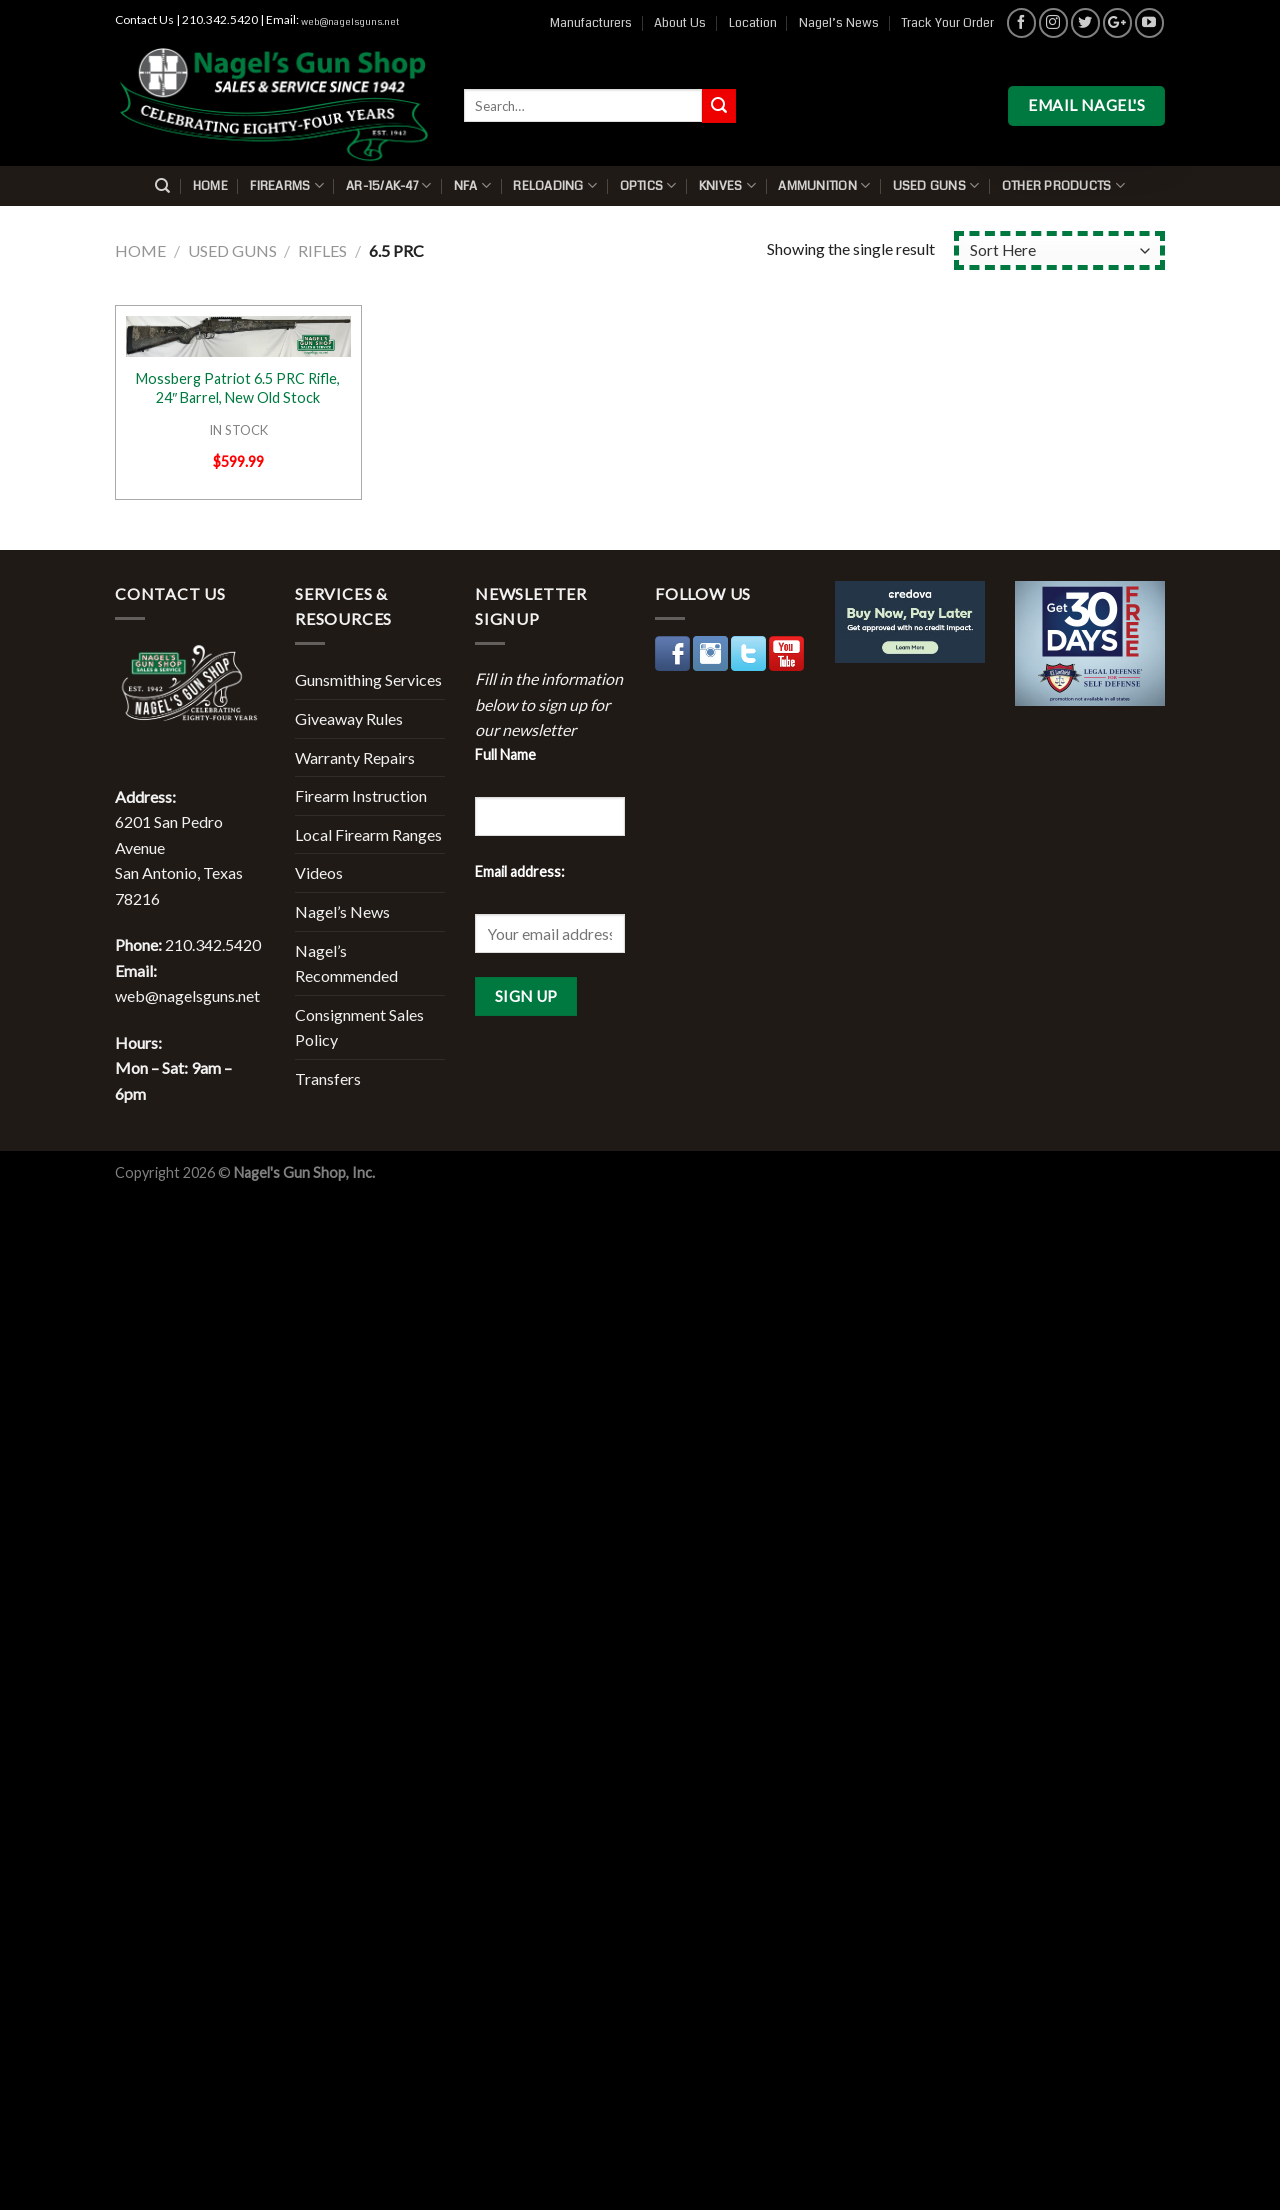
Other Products (1063, 185)
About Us (680, 23)
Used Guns (936, 185)
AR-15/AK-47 (388, 185)
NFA (472, 185)
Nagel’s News (839, 23)
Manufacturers (591, 23)
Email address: (520, 871)
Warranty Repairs (355, 757)
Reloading (555, 185)
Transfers (328, 1078)
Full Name (505, 754)
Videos (319, 872)
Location (753, 23)
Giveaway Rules (349, 718)
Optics (648, 185)
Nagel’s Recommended (346, 963)
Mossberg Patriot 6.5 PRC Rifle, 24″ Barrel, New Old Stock (238, 388)
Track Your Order (947, 23)
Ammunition (824, 185)
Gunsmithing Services (368, 679)
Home (210, 186)
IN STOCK (238, 430)
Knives (727, 185)
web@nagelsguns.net (350, 22)
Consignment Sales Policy (359, 1027)
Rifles (322, 250)
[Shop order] (1059, 250)
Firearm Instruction (361, 795)
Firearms (287, 185)
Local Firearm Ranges (368, 834)
